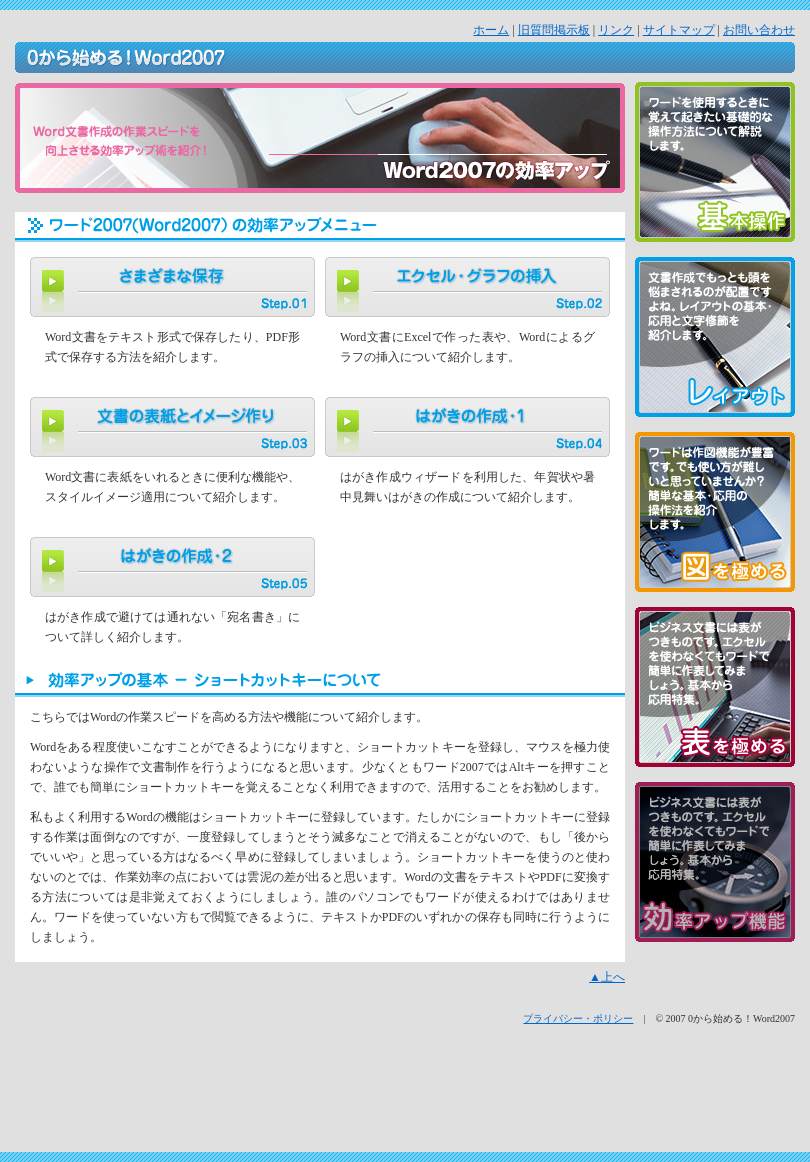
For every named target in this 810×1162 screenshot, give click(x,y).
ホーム (491, 30)
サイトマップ (679, 30)
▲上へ (607, 977)
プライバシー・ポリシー (578, 1018)
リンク (616, 30)
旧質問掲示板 (554, 30)
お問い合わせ (759, 30)
